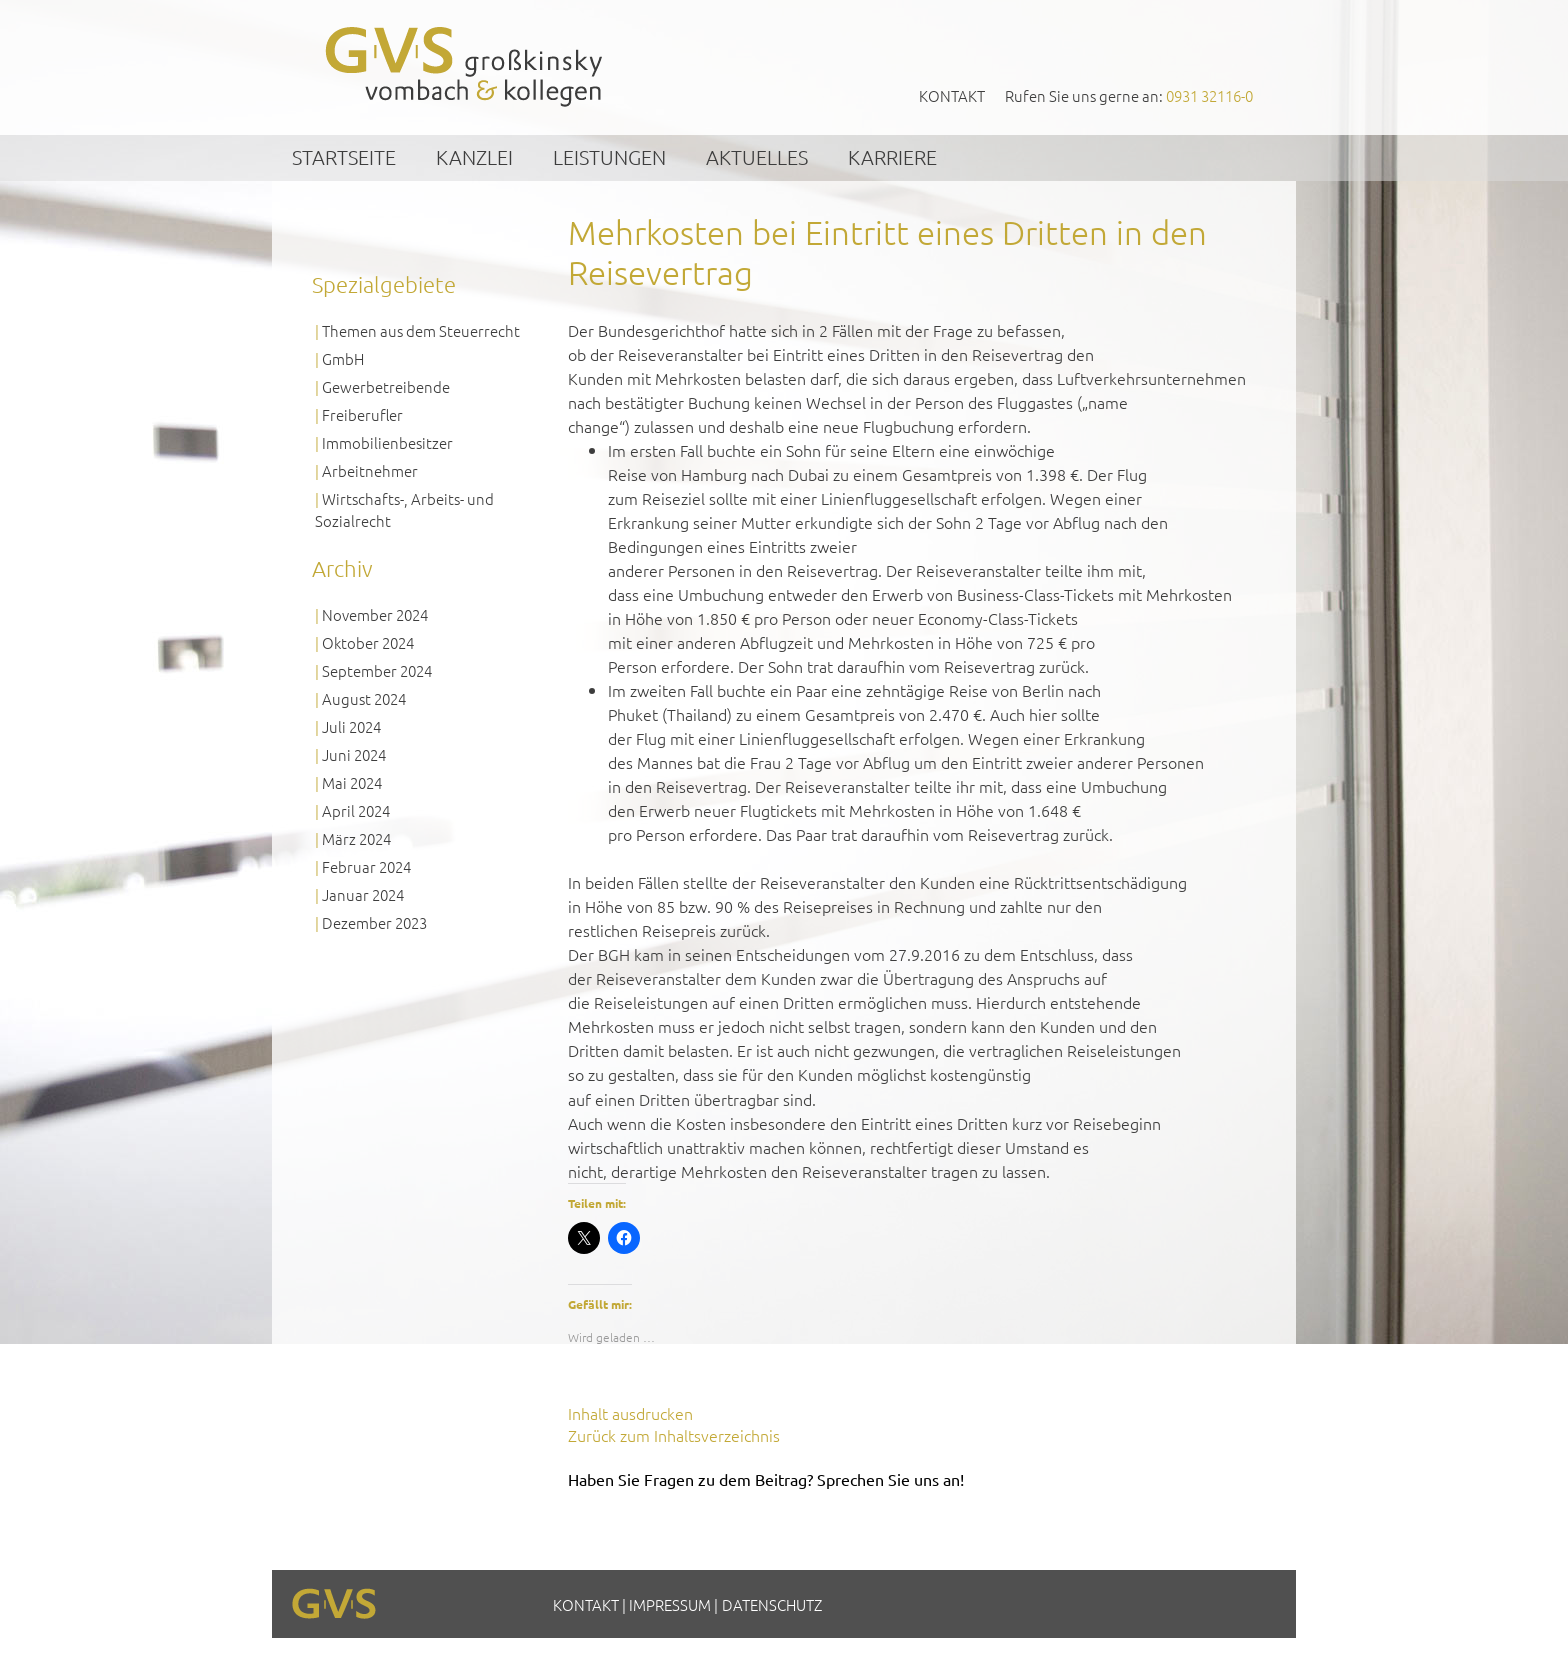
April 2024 (356, 810)
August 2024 (364, 698)
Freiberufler (362, 414)
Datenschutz (772, 1604)
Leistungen (609, 157)
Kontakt (952, 95)
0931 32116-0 (1209, 95)
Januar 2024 (363, 894)
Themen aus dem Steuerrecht (421, 330)
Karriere (892, 157)
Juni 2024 (354, 754)
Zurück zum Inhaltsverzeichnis (674, 1435)
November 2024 (375, 614)
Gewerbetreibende (386, 386)
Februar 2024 (366, 866)
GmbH (343, 358)
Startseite (344, 157)
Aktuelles (757, 157)
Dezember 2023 (374, 922)
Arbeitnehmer (370, 470)
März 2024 (356, 838)
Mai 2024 (352, 782)
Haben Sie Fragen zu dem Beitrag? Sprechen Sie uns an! (766, 1479)
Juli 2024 (351, 726)
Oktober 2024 (368, 642)
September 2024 (377, 670)
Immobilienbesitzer (387, 442)
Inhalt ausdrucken (630, 1413)
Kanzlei (474, 157)
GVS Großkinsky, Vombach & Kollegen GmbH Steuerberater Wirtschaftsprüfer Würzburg (465, 66)
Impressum (670, 1604)
